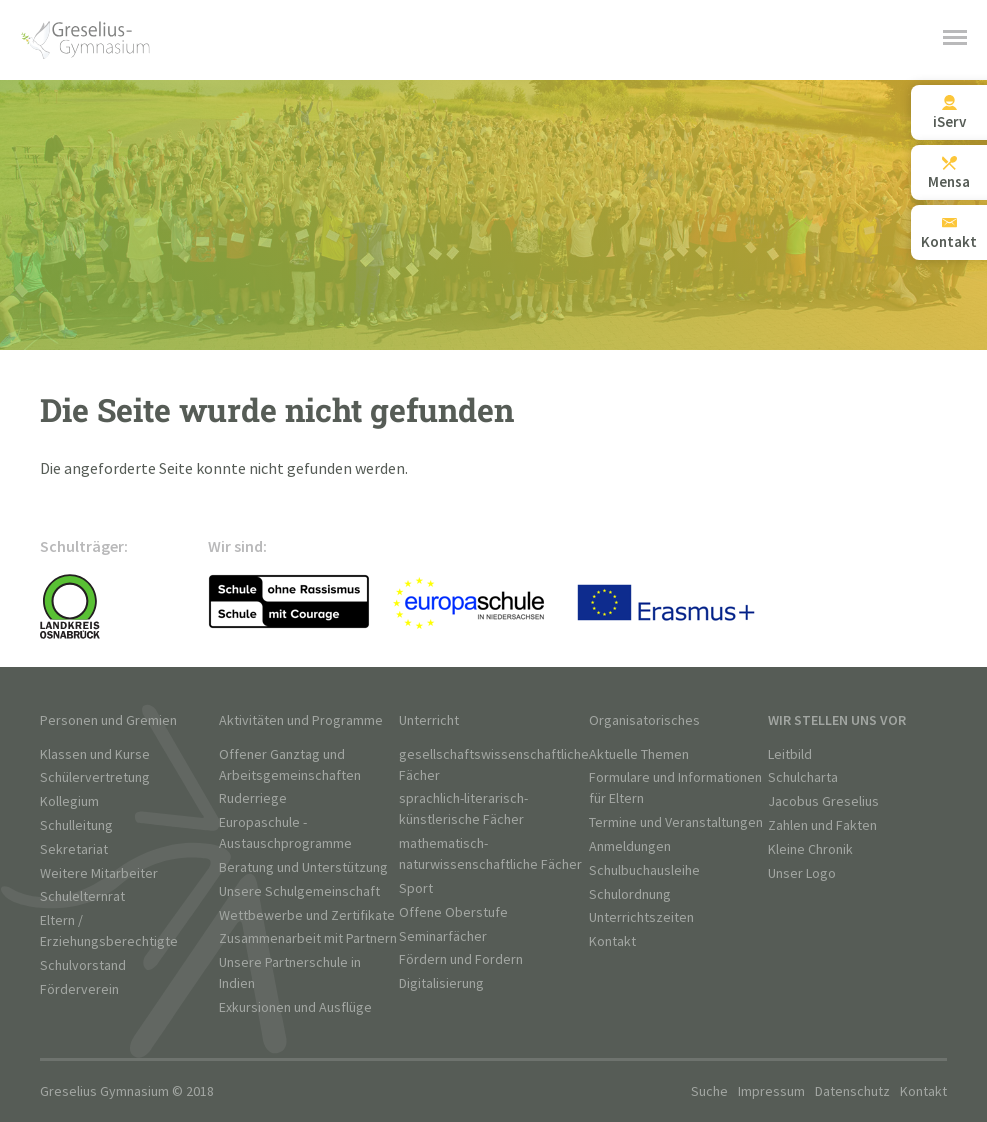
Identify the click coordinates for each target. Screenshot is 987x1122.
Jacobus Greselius (823, 801)
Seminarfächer (443, 936)
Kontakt (612, 941)
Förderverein (79, 989)
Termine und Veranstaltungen (676, 822)
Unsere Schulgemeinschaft (299, 891)
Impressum (771, 1091)
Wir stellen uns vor (837, 720)
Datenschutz (852, 1091)
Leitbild (790, 754)
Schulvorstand (83, 965)
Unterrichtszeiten (641, 917)
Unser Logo (802, 873)
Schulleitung (76, 825)
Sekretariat (74, 849)
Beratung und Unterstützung (303, 867)
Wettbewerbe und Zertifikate (307, 915)
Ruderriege (253, 798)
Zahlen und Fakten (822, 825)
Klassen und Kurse (95, 754)
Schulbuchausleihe (644, 870)
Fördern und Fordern (461, 959)
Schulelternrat (82, 896)
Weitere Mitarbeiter (99, 873)
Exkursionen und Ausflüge (295, 1007)
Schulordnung (630, 894)
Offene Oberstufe (453, 912)
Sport (416, 888)
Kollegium (69, 801)
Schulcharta (803, 777)
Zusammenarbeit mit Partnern (308, 938)
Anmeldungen (630, 846)
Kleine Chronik (810, 849)
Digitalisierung (441, 983)
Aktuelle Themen (639, 754)
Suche (709, 1091)
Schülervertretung (95, 777)
